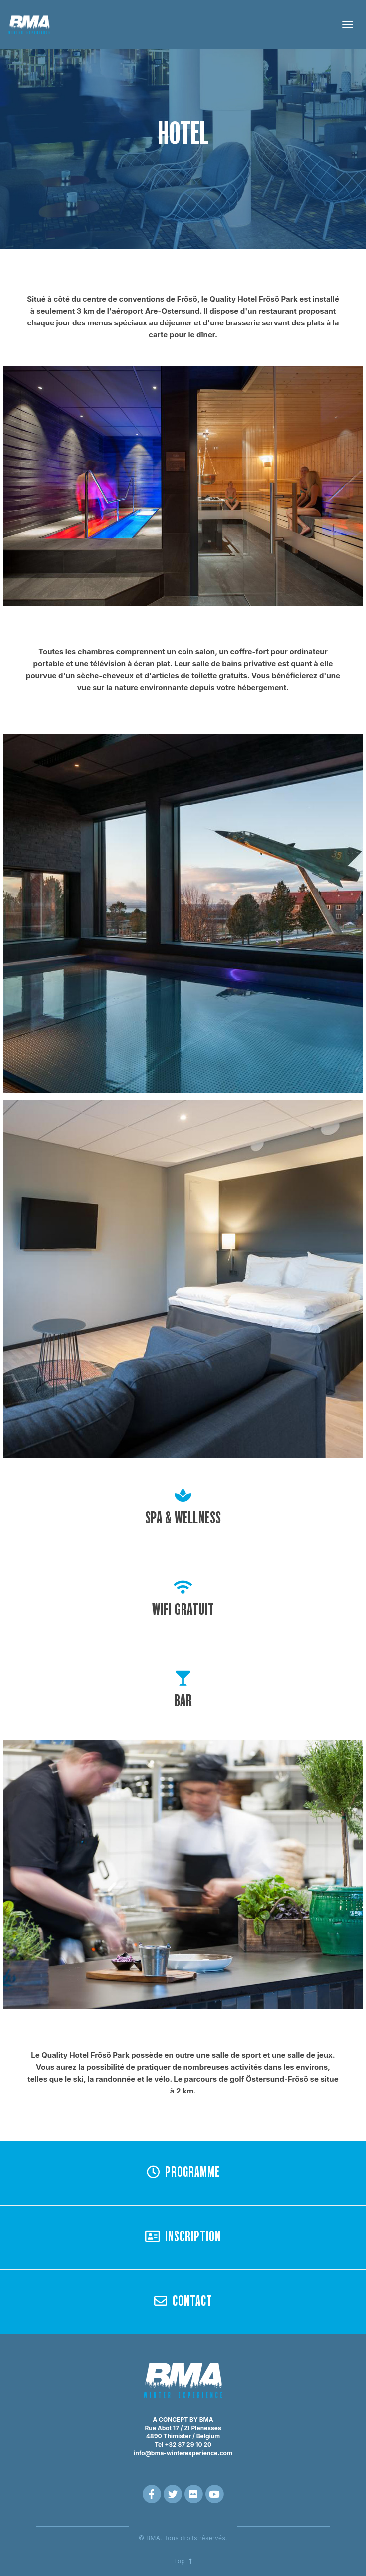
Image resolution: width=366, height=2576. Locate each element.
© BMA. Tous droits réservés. (183, 2538)
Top (183, 2561)
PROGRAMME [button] (183, 2172)
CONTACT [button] (183, 2301)
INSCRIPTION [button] (183, 2237)
